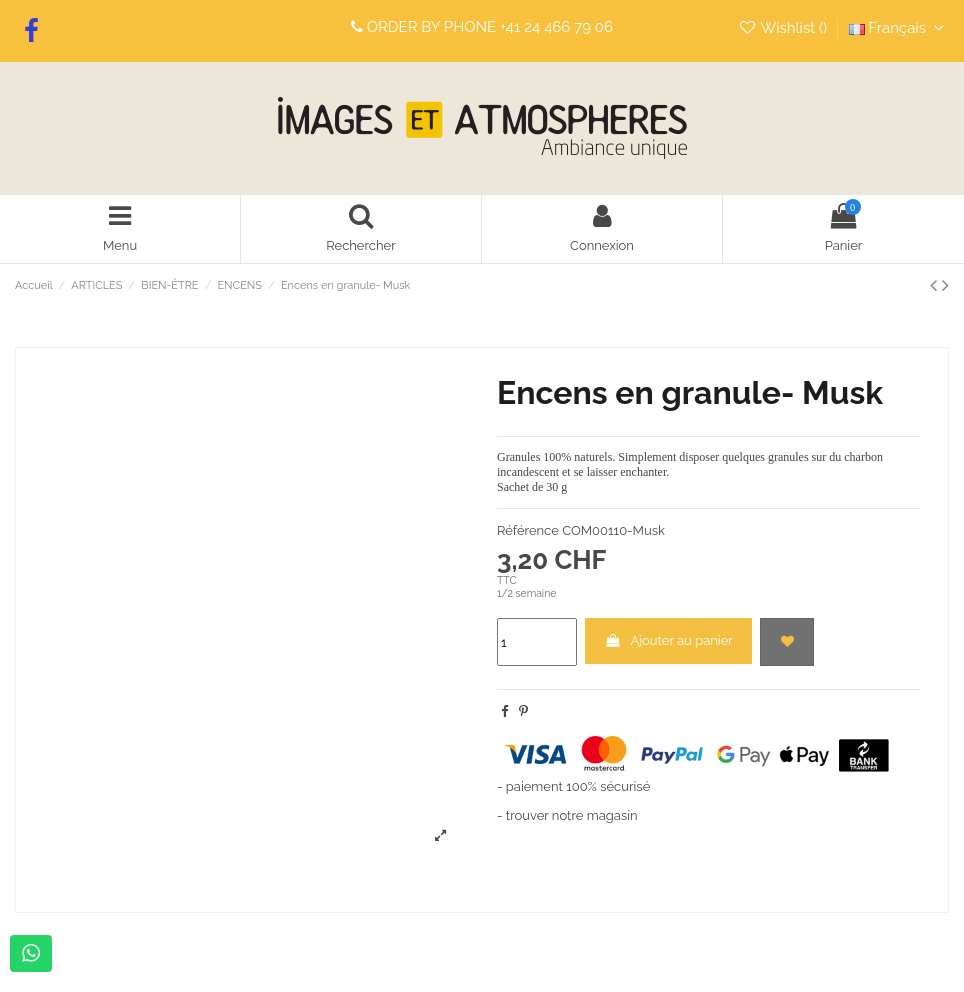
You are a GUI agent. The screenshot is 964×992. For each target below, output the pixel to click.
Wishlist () (784, 28)
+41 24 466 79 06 (556, 27)
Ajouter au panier (668, 640)
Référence (528, 530)
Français (899, 28)
